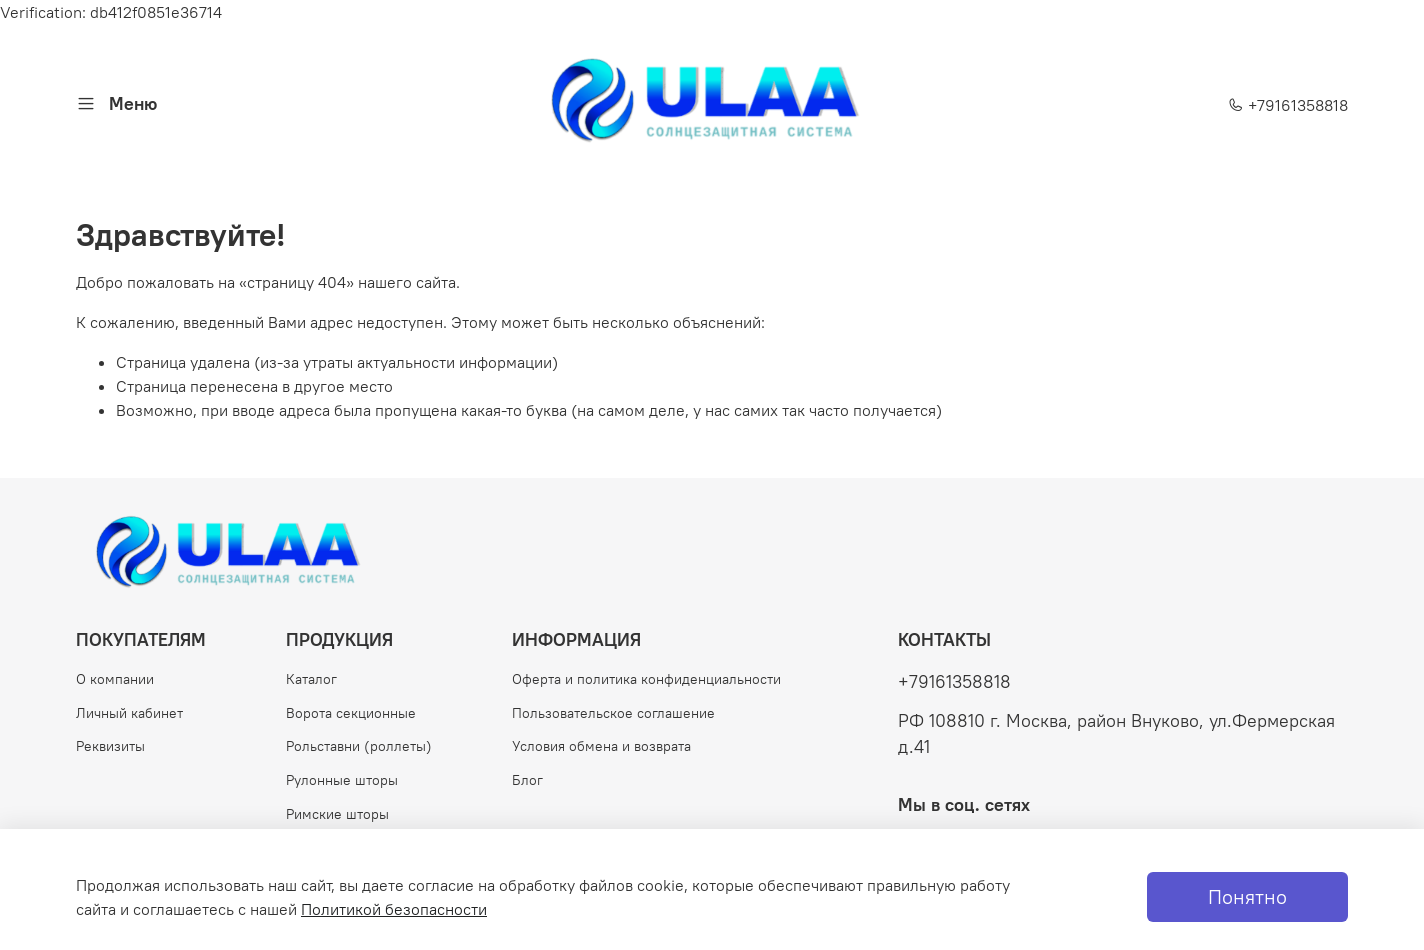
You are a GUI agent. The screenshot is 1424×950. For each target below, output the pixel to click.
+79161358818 (1288, 105)
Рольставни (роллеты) (359, 746)
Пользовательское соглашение (613, 713)
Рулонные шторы (342, 780)
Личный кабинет (129, 713)
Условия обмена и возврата (601, 746)
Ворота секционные (351, 713)
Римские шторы (337, 814)
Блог (527, 780)
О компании (115, 679)
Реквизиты (110, 746)
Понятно (1247, 896)
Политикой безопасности (394, 909)
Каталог (311, 679)
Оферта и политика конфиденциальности (646, 679)
